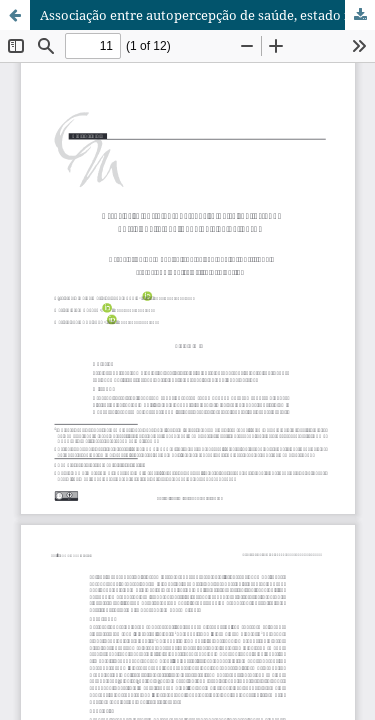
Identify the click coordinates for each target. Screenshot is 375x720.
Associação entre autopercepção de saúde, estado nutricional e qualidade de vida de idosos (207, 15)
